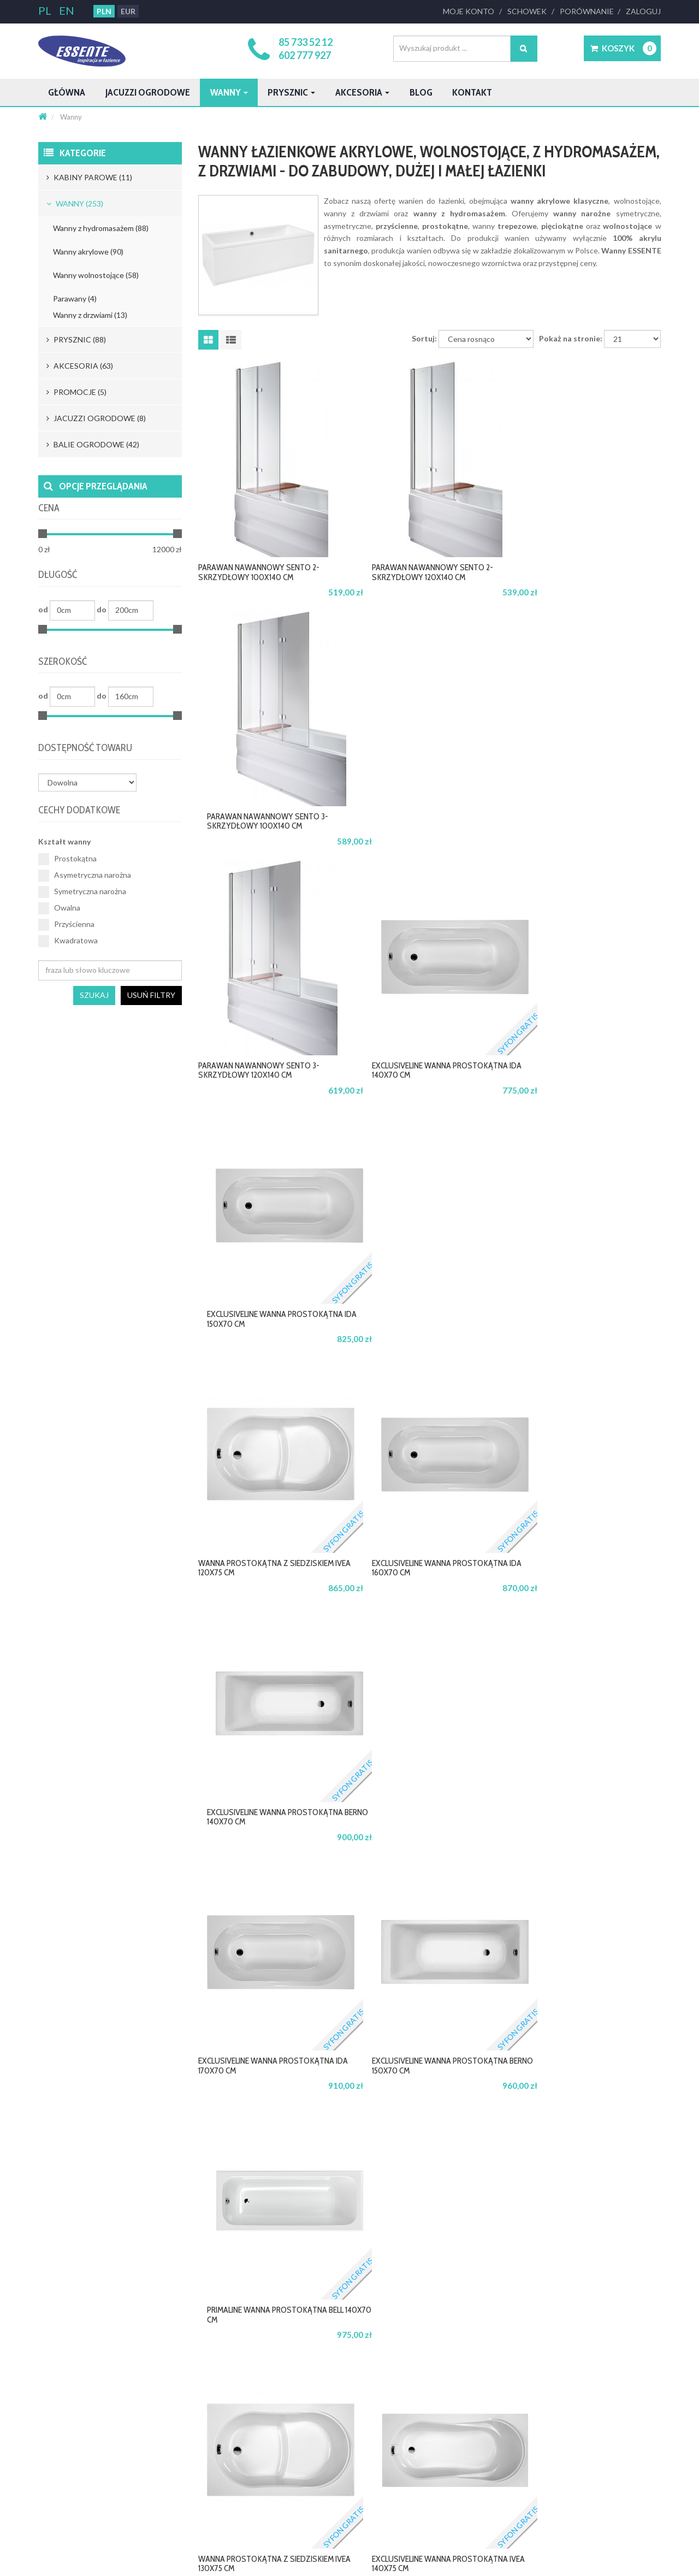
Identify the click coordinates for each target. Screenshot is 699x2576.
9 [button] (532, 2133)
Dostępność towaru (91, 748)
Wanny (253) (75, 203)
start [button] (298, 2133)
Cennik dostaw (189, 2398)
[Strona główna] (42, 117)
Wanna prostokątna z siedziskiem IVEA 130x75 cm (258, 1585)
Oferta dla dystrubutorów (334, 2398)
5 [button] (457, 2133)
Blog (481, 92)
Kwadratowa (67, 940)
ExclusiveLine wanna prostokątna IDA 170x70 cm (260, 1337)
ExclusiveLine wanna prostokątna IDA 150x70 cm (575, 840)
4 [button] (439, 2133)
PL (45, 10)
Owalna (59, 907)
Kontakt (539, 92)
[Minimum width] (71, 697)
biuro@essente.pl (75, 2296)
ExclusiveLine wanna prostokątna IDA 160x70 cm (418, 1088)
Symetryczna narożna (81, 891)
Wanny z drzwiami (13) (91, 315)
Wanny (260, 92)
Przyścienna (65, 924)
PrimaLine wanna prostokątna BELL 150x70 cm (584, 1585)
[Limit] (633, 358)
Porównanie (588, 11)
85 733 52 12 (308, 42)
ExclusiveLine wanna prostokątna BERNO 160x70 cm (268, 1834)
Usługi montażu (446, 2461)
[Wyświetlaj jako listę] (231, 359)
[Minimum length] (71, 610)
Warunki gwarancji (450, 2398)
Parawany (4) (74, 298)
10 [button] (553, 2133)
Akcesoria (413, 92)
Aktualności (56, 2461)
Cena (51, 508)
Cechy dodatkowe (85, 810)
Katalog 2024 (59, 2493)
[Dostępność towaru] (87, 782)
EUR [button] (127, 11)
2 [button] (402, 2133)
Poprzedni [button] (345, 2133)
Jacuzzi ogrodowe (165, 92)
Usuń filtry (151, 995)
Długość (61, 575)
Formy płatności (191, 2382)
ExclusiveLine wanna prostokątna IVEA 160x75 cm (420, 2082)
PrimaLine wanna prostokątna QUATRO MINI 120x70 (269, 2082)
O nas (47, 2382)
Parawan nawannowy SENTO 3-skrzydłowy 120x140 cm (268, 840)
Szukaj (96, 995)
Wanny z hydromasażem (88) (101, 228)
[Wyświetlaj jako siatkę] (208, 359)
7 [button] (495, 2133)
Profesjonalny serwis (453, 2382)
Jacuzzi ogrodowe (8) (94, 418)
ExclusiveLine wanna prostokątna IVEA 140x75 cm (420, 1585)
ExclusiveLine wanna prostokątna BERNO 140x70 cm (583, 1088)
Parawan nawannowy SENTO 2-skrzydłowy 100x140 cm (268, 591)
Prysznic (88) (75, 339)
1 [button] (383, 2133)
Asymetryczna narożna (83, 875)
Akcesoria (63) (78, 365)
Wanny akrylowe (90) (88, 251)
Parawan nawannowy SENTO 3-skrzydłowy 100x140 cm (583, 591)
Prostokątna (66, 858)
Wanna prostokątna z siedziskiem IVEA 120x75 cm (258, 1088)
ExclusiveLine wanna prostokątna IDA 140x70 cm (418, 840)
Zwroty (177, 2429)
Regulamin (54, 2413)
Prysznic (331, 92)
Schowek (530, 11)
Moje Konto (472, 11)
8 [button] (514, 2133)
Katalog (50, 2477)
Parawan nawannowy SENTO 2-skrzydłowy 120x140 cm (425, 591)
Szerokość (66, 661)
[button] (621, 48)
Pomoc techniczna (450, 2445)
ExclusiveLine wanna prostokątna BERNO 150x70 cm (425, 1337)
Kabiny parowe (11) (88, 177)
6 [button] (477, 2133)
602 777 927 (307, 55)
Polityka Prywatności (70, 2398)
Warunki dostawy (193, 2413)
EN (65, 10)
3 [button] (420, 2133)
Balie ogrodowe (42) (92, 444)
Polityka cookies (63, 2429)
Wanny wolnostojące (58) (95, 275)
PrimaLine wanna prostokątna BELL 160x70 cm (584, 2082)
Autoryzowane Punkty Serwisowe (474, 2429)
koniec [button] (639, 2133)
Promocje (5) (76, 392)
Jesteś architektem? (324, 2382)
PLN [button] (103, 11)
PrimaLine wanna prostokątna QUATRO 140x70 (584, 1834)
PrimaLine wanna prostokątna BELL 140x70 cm (584, 1337)
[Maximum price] (149, 549)
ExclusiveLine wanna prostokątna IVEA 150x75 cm (420, 1834)
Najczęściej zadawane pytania (212, 2445)
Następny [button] (591, 2133)
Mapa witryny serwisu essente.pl (88, 2445)
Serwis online (442, 2413)
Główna (70, 92)
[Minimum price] (70, 549)
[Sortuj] (492, 358)
